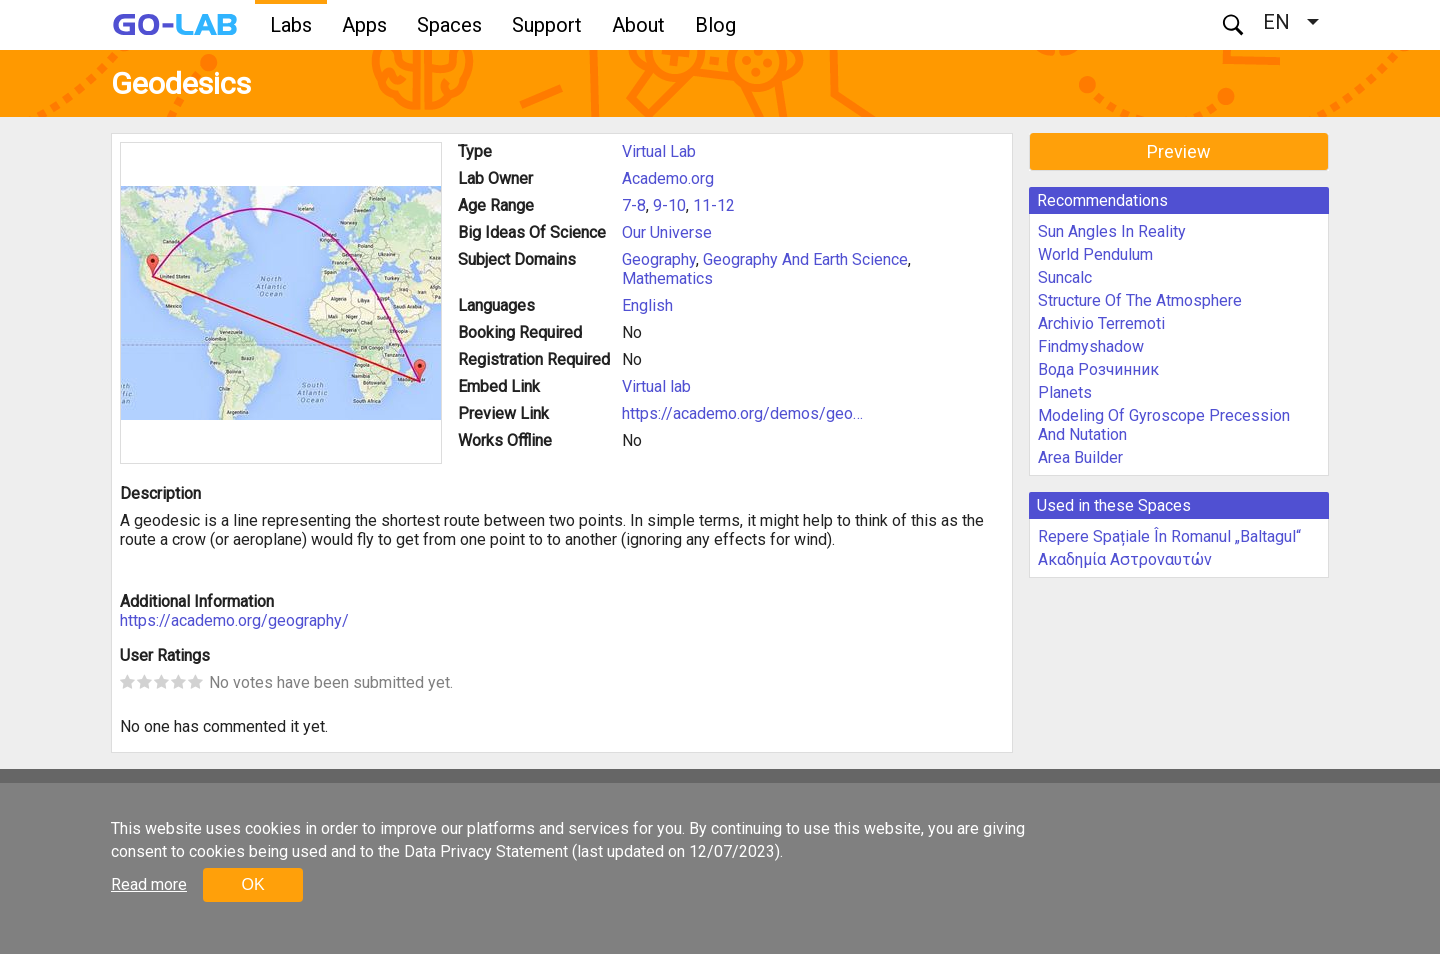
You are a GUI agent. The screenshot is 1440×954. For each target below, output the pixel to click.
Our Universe (667, 232)
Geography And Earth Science (805, 259)
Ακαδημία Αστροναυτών (1125, 559)
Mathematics (667, 278)
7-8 (634, 205)
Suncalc (1065, 277)
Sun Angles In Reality (1112, 231)
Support (547, 25)
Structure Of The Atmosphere (1140, 300)
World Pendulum (1095, 254)
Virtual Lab (659, 151)
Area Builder (1080, 457)
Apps (364, 25)
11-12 (714, 205)
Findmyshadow (1091, 346)
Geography (659, 259)
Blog (715, 25)
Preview (1179, 151)
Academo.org (668, 178)
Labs (291, 25)
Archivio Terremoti (1101, 323)
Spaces (449, 25)
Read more (149, 884)
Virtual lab (656, 386)
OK (252, 884)
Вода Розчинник (1098, 369)
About (638, 25)
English (647, 305)
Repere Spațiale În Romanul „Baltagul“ (1169, 536)
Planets (1065, 392)
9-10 (669, 205)
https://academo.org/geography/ (234, 620)
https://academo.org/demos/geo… (742, 413)
